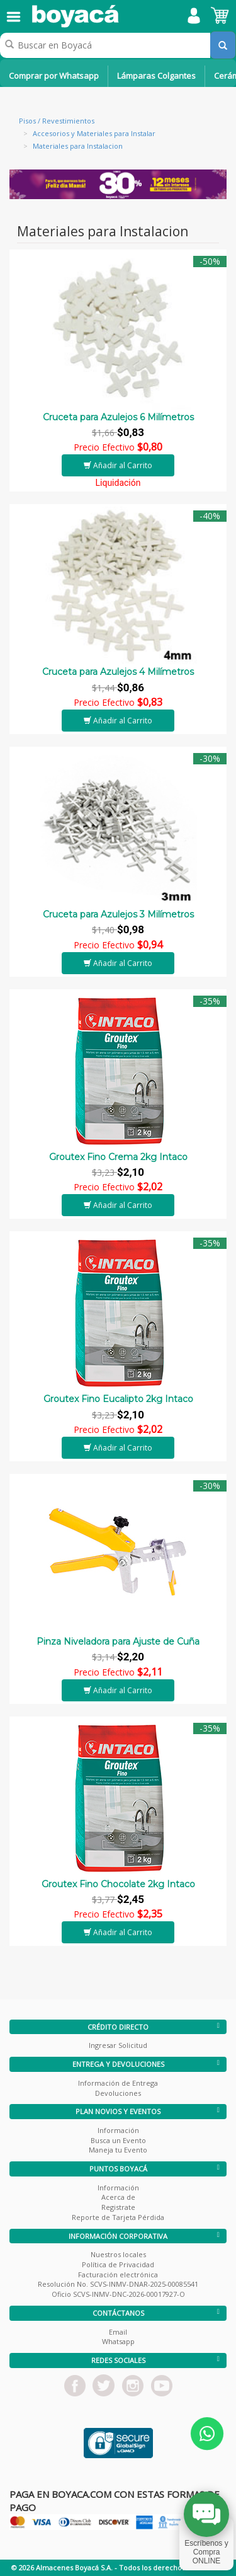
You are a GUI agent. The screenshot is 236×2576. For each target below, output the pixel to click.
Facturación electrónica (118, 2274)
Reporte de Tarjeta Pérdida (118, 2217)
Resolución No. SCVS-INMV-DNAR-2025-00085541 (118, 2284)
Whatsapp (118, 2341)
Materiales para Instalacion (78, 146)
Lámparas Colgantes (156, 75)
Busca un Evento (118, 2140)
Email (118, 2332)
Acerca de (118, 2197)
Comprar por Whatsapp (54, 75)
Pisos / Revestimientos (56, 120)
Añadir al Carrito (118, 465)
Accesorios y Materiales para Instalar (94, 133)
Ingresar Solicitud (118, 2045)
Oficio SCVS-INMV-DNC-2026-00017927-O (118, 2294)
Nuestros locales (118, 2254)
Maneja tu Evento (118, 2149)
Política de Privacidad (118, 2264)
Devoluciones (118, 2093)
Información (118, 2130)
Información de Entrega (118, 2083)
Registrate (118, 2207)
